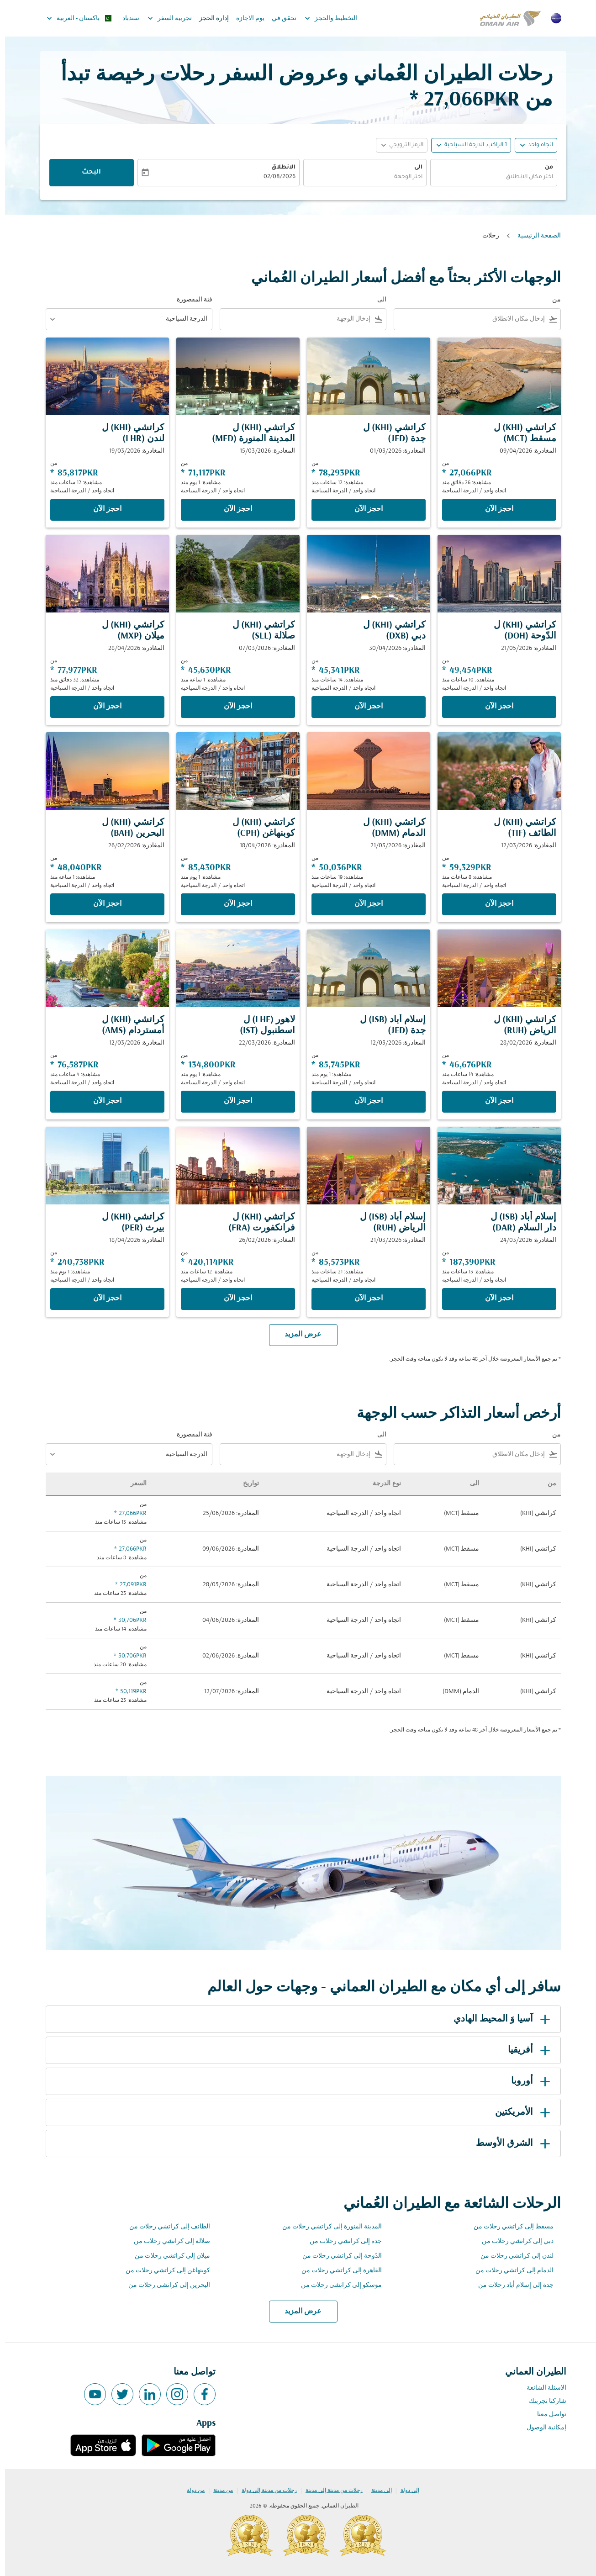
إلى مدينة (376, 2490)
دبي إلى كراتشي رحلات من (513, 2241)
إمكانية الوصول (541, 2427)
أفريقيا (526, 2050)
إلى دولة (405, 2490)
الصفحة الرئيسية (534, 235)
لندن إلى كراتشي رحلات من (512, 2256)
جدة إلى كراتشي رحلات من (341, 2241)
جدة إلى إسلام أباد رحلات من (511, 2285)
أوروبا (527, 2081)
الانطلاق (278, 167)
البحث (86, 172)
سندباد (125, 18)
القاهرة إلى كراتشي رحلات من (336, 2270)
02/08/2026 (274, 177)
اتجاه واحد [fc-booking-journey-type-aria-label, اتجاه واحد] (535, 145)
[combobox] (488, 177)
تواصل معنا (546, 2414)
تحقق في (279, 18)
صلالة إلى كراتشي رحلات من (167, 2241)
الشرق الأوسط (510, 2143)
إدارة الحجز (209, 18)
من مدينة (218, 2490)
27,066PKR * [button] (460, 100)
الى (413, 167)
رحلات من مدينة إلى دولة (264, 2490)
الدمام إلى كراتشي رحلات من (509, 2270)
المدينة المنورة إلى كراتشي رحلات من (327, 2226)
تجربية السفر (162, 18)
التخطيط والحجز (323, 18)
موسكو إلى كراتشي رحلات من (336, 2285)
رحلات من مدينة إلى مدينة (329, 2490)
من (544, 167)
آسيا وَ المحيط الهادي (498, 2019)
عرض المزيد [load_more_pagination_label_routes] (298, 2311)
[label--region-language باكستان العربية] (74, 18)
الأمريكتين (519, 2112)
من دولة (191, 2490)
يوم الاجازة (245, 18)
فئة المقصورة (189, 299)
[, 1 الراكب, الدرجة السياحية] (470, 145)
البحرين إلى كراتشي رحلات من (164, 2285)
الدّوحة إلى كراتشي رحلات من (337, 2256)
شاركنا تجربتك (542, 2401)
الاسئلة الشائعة (541, 2388)
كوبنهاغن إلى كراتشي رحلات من (163, 2270)
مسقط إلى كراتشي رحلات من (509, 2226)
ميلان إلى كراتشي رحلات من (167, 2256)
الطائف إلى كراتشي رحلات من (164, 2226)
